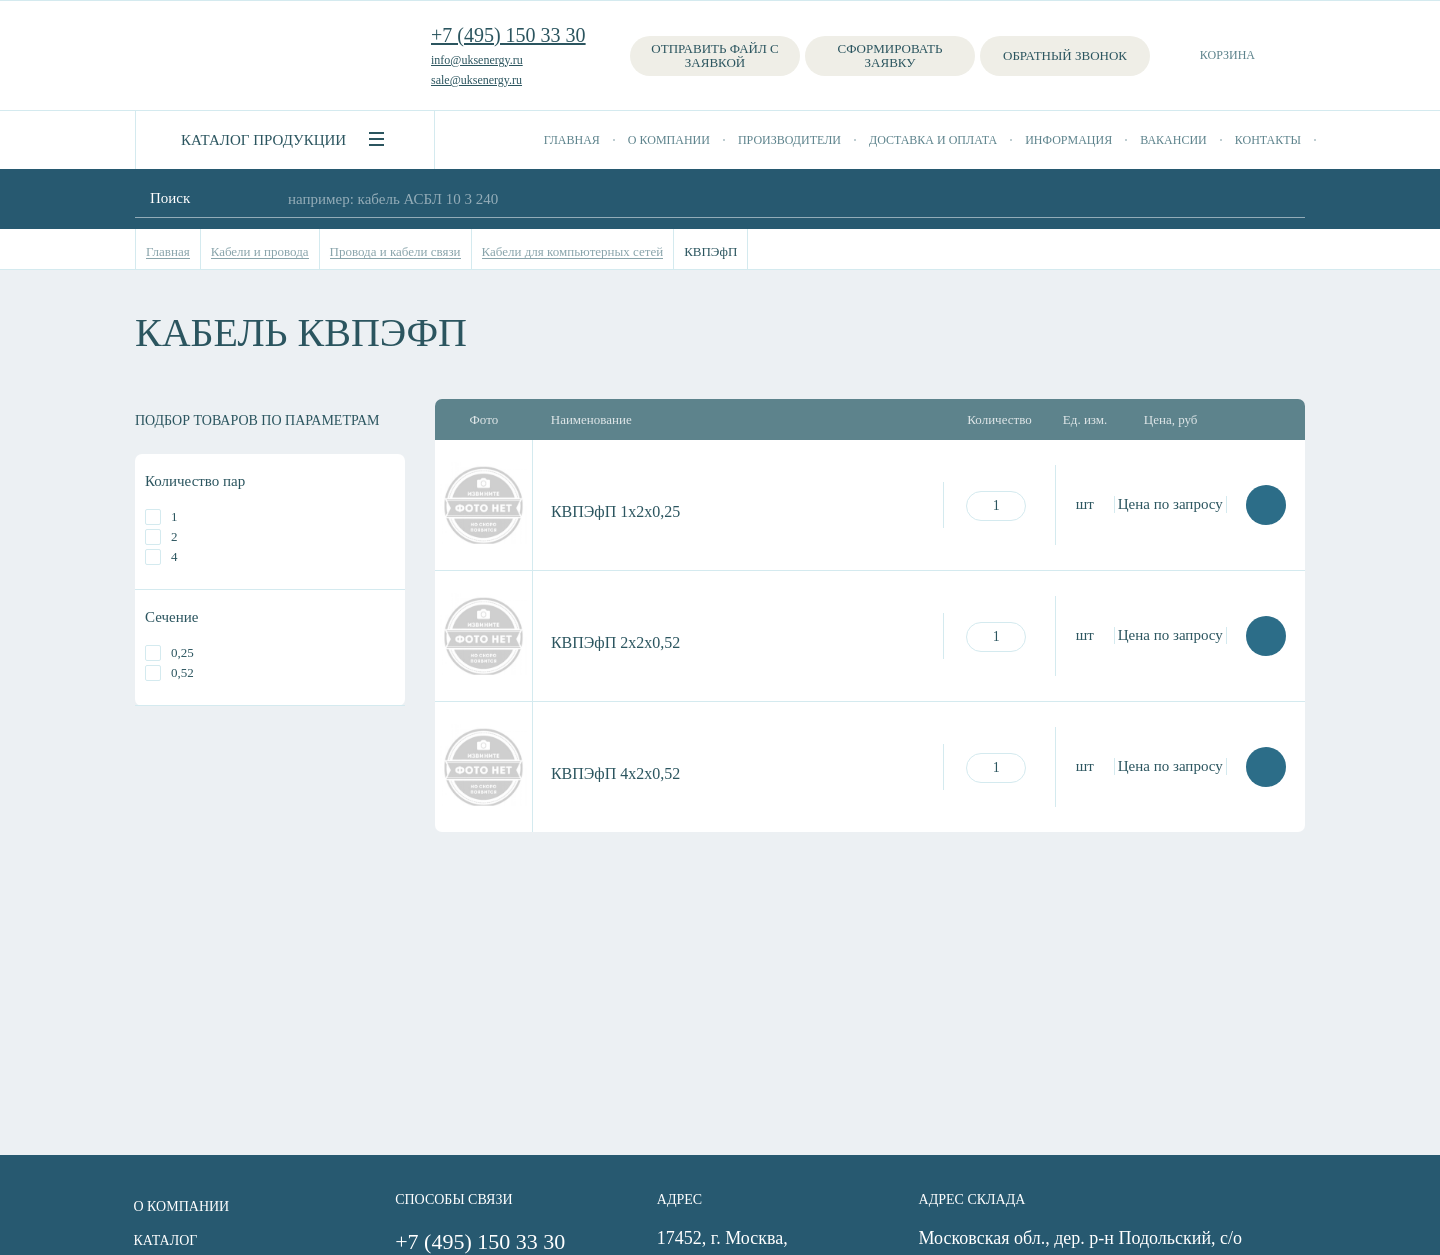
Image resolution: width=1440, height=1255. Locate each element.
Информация (1068, 140)
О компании (669, 140)
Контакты (1268, 140)
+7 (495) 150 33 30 (508, 35)
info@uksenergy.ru (477, 60)
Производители (789, 140)
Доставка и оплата (933, 140)
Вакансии (1173, 140)
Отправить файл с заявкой (714, 55)
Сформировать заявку (890, 55)
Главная (572, 140)
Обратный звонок (1065, 55)
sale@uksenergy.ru (476, 80)
